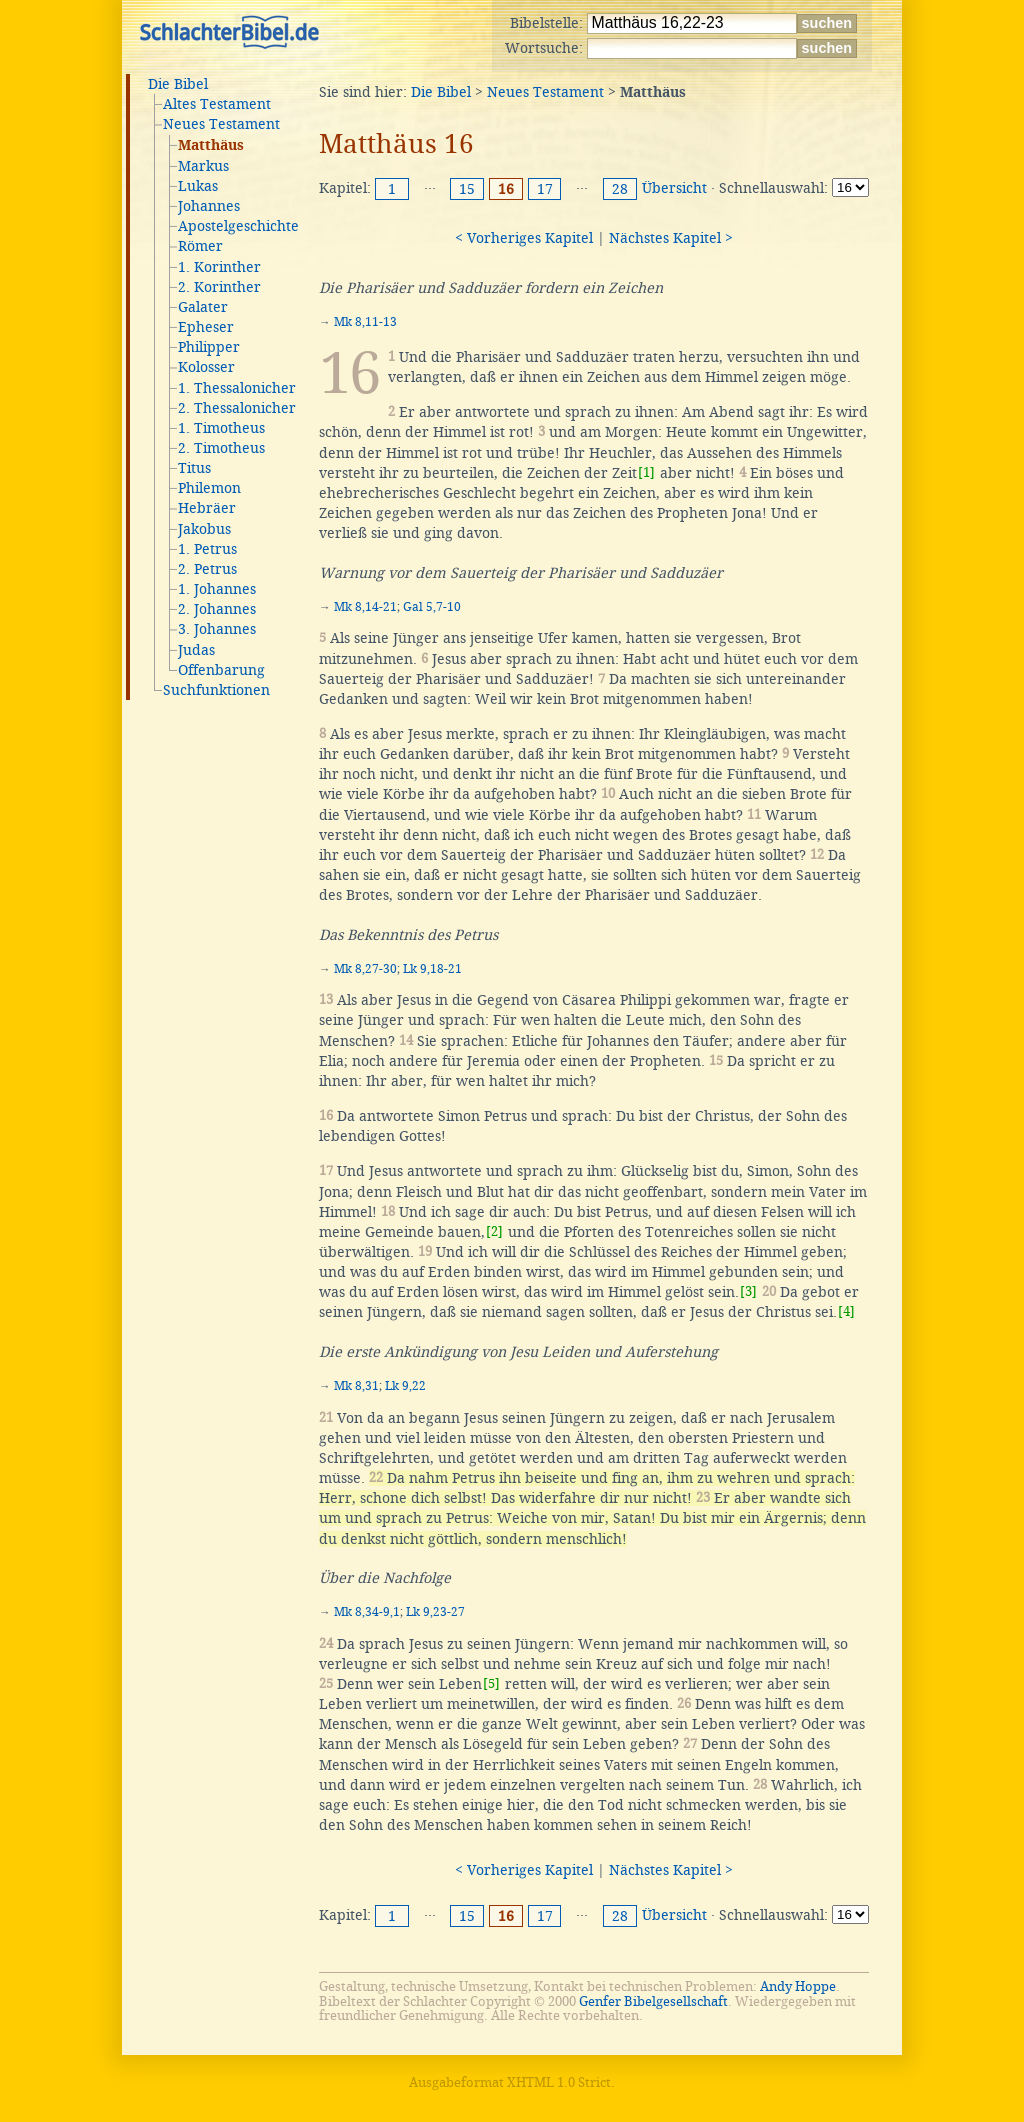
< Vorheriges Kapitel (524, 238)
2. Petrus (207, 569)
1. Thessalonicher (237, 388)
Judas (196, 650)
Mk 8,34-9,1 (367, 1612)
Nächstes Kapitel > (671, 238)
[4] (846, 1311)
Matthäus (211, 146)
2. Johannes (217, 609)
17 (545, 189)
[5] (491, 1683)
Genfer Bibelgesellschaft (653, 2001)
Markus (203, 166)
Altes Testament (217, 104)
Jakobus (204, 529)
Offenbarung (221, 670)
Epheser (206, 327)
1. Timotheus (221, 428)
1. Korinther (219, 267)
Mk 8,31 (356, 1386)
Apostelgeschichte (238, 226)
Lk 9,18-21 (432, 969)
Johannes (209, 206)
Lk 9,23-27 (435, 1612)
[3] (748, 1291)
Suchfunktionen (216, 690)
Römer (200, 246)
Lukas (198, 186)
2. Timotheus (221, 448)
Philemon (209, 488)
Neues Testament (221, 124)
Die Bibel (178, 84)
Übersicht (674, 188)
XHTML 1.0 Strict (559, 2082)
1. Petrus (207, 549)
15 (467, 189)
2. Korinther (219, 287)
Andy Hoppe (798, 1986)
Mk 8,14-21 (365, 607)
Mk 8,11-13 (365, 322)
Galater (203, 307)
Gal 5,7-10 (432, 607)
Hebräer (207, 508)
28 (620, 189)
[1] (646, 472)
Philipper (209, 347)
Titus (194, 468)
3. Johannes (217, 629)
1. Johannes (217, 589)
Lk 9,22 (405, 1386)
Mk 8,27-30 (365, 969)
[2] (494, 1231)
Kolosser (206, 367)
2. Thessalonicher (237, 408)
